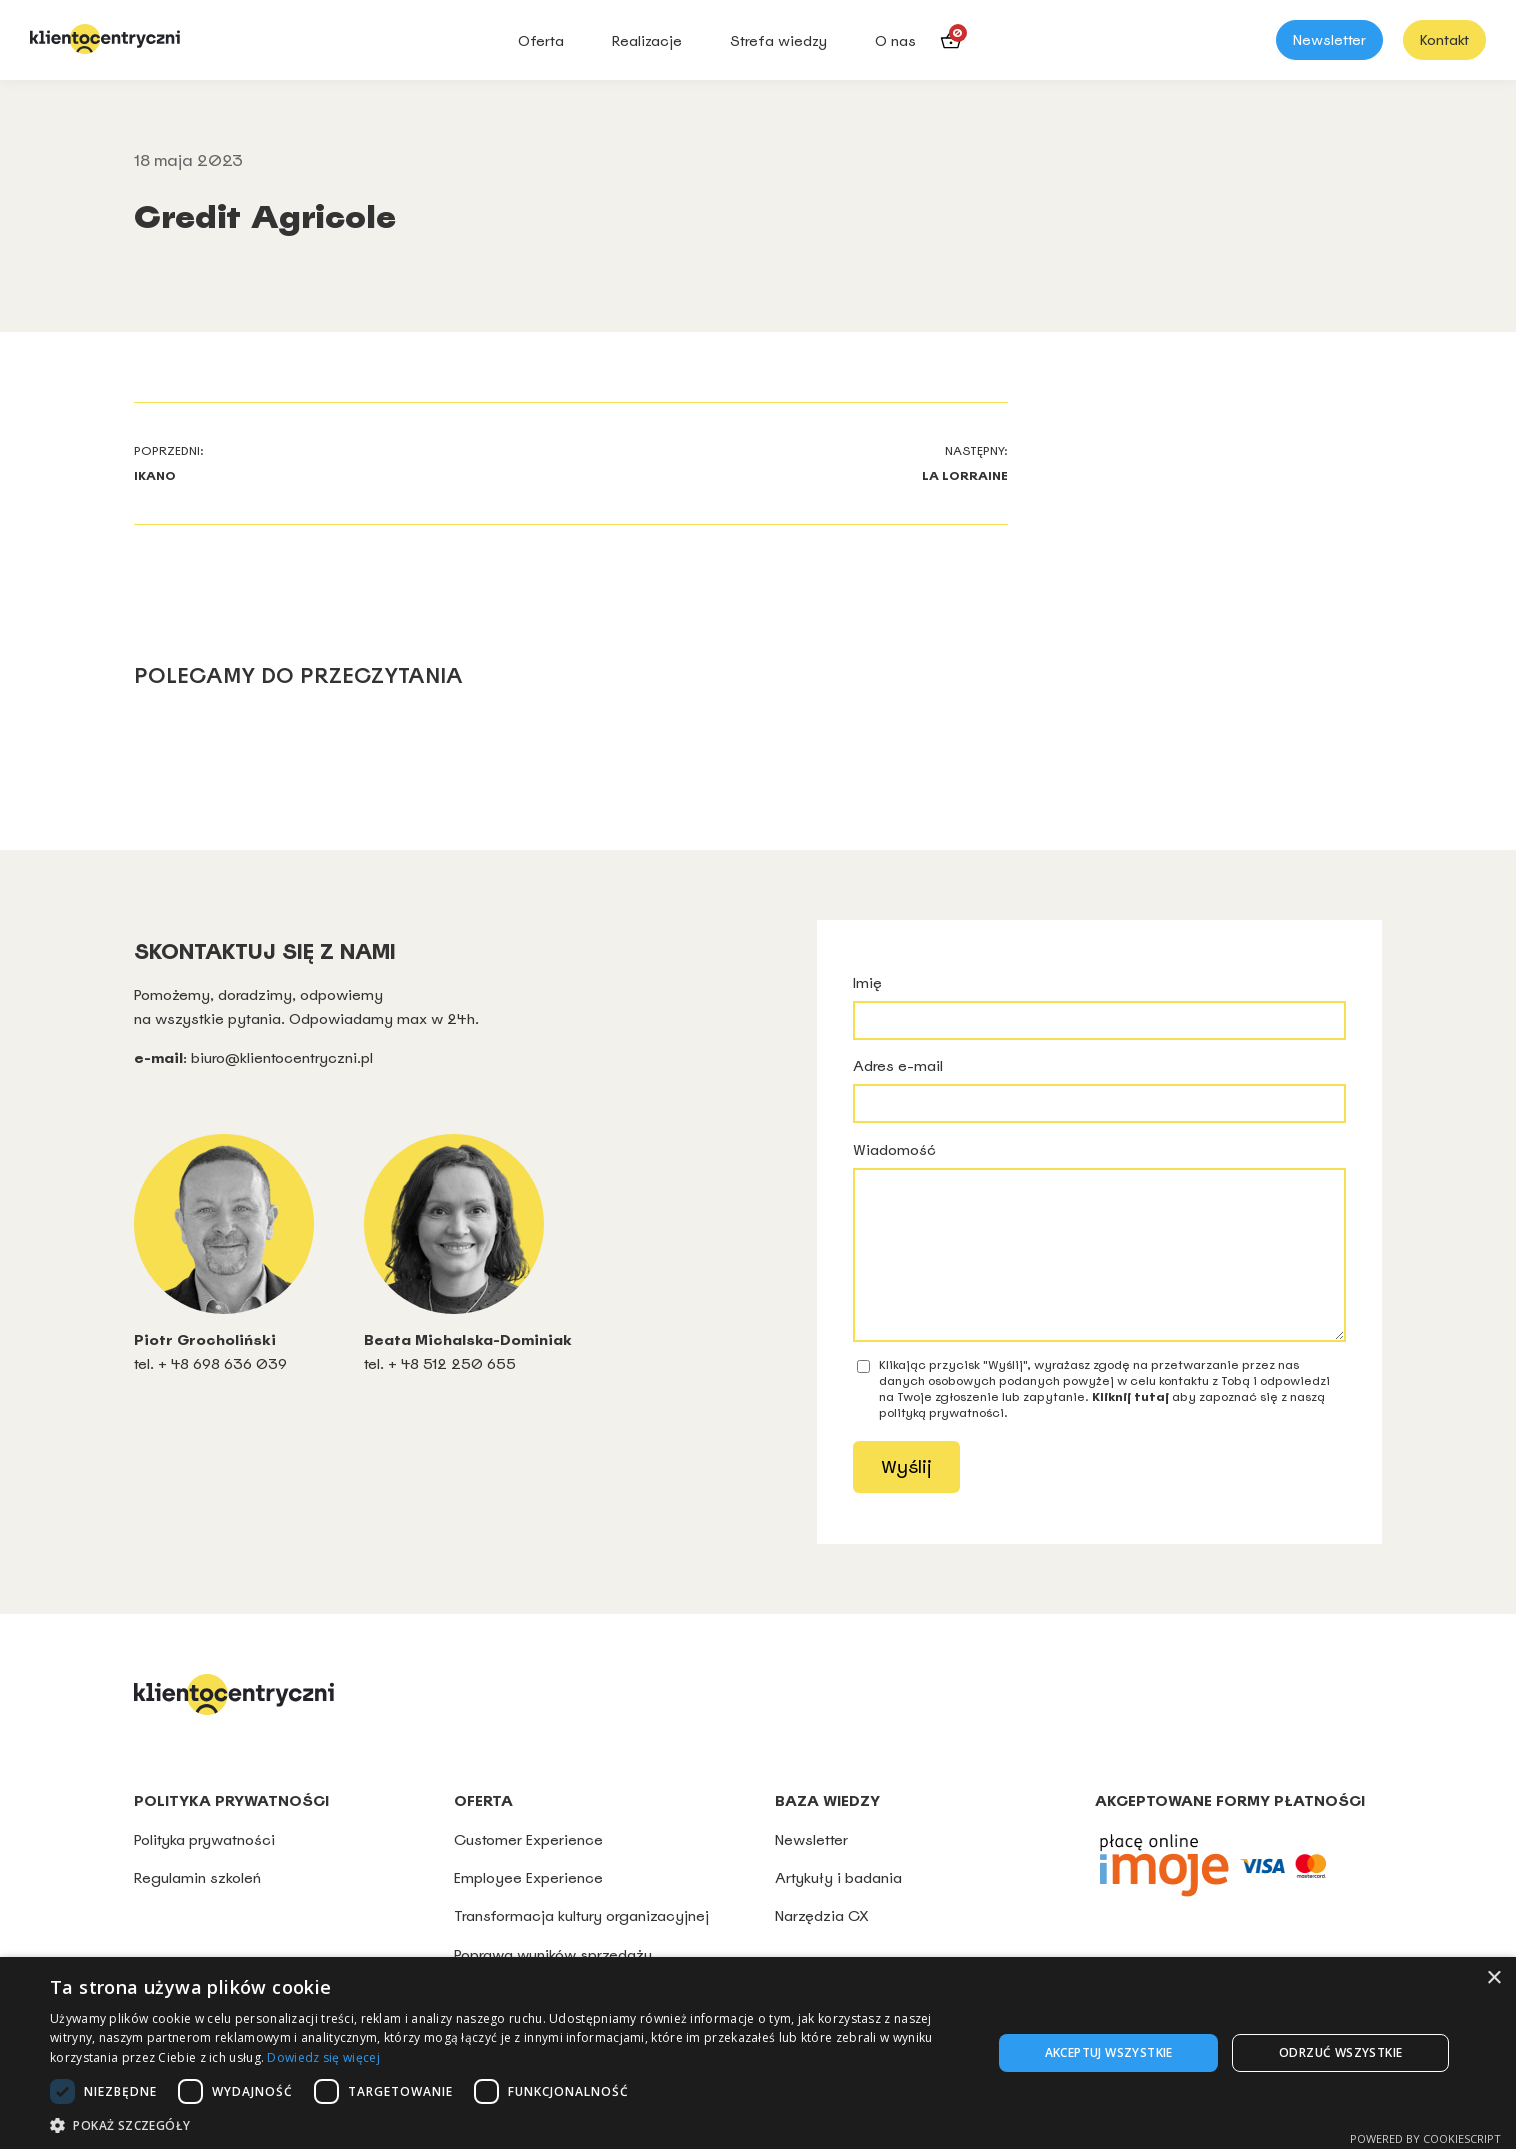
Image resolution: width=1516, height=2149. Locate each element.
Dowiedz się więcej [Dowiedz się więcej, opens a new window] (323, 2057)
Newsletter (1329, 40)
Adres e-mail (1099, 1089)
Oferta (541, 41)
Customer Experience (528, 1869)
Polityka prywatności (206, 1869)
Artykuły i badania (838, 1907)
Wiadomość (1099, 1256)
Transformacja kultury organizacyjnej (581, 1945)
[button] (507, 2124)
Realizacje (647, 41)
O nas (895, 41)
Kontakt (1444, 40)
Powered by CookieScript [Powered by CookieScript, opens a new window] (1425, 2138)
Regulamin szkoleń (197, 1907)
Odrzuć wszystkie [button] (1340, 2052)
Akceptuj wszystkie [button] (1109, 2052)
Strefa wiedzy (778, 41)
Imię (1099, 1006)
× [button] (1493, 1978)
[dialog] (758, 2053)
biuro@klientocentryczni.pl (282, 1057)
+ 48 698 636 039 (222, 1363)
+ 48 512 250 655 (452, 1363)
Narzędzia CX (822, 1945)
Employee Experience (528, 1907)
